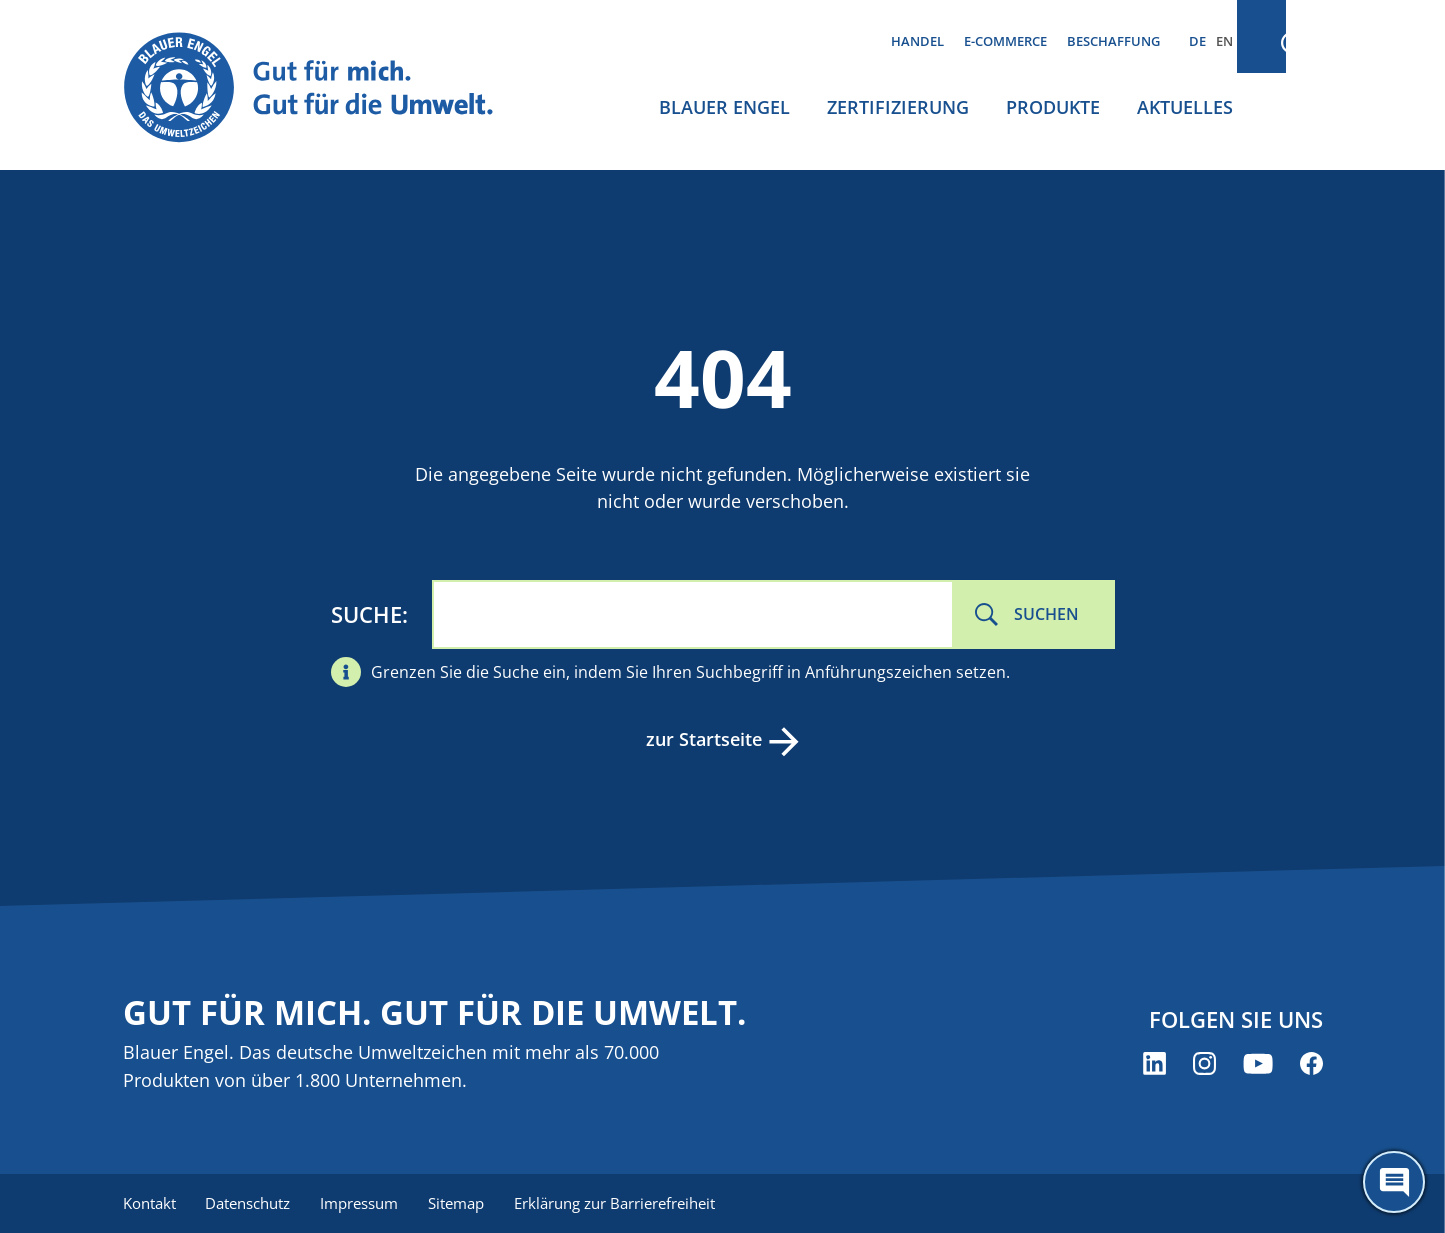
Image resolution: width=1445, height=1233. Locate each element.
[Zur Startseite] (327, 88)
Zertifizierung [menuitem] (898, 107)
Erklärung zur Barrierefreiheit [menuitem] (623, 1203)
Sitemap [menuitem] (463, 1203)
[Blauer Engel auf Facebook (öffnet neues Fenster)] (1311, 1064)
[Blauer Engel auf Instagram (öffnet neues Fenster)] (1204, 1064)
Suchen (1046, 614)
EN (1224, 41)
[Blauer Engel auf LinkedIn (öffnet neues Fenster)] (1154, 1064)
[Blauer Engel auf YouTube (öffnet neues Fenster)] (1258, 1064)
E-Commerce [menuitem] (1005, 41)
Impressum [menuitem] (364, 1203)
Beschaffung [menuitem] (1113, 41)
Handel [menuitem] (917, 41)
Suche (366, 614)
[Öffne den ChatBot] (1394, 1182)
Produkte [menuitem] (1053, 107)
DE (1197, 41)
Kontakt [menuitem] (149, 1203)
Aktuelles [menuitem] (1185, 107)
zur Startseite (703, 739)
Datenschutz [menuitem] (250, 1203)
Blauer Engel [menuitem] (724, 107)
